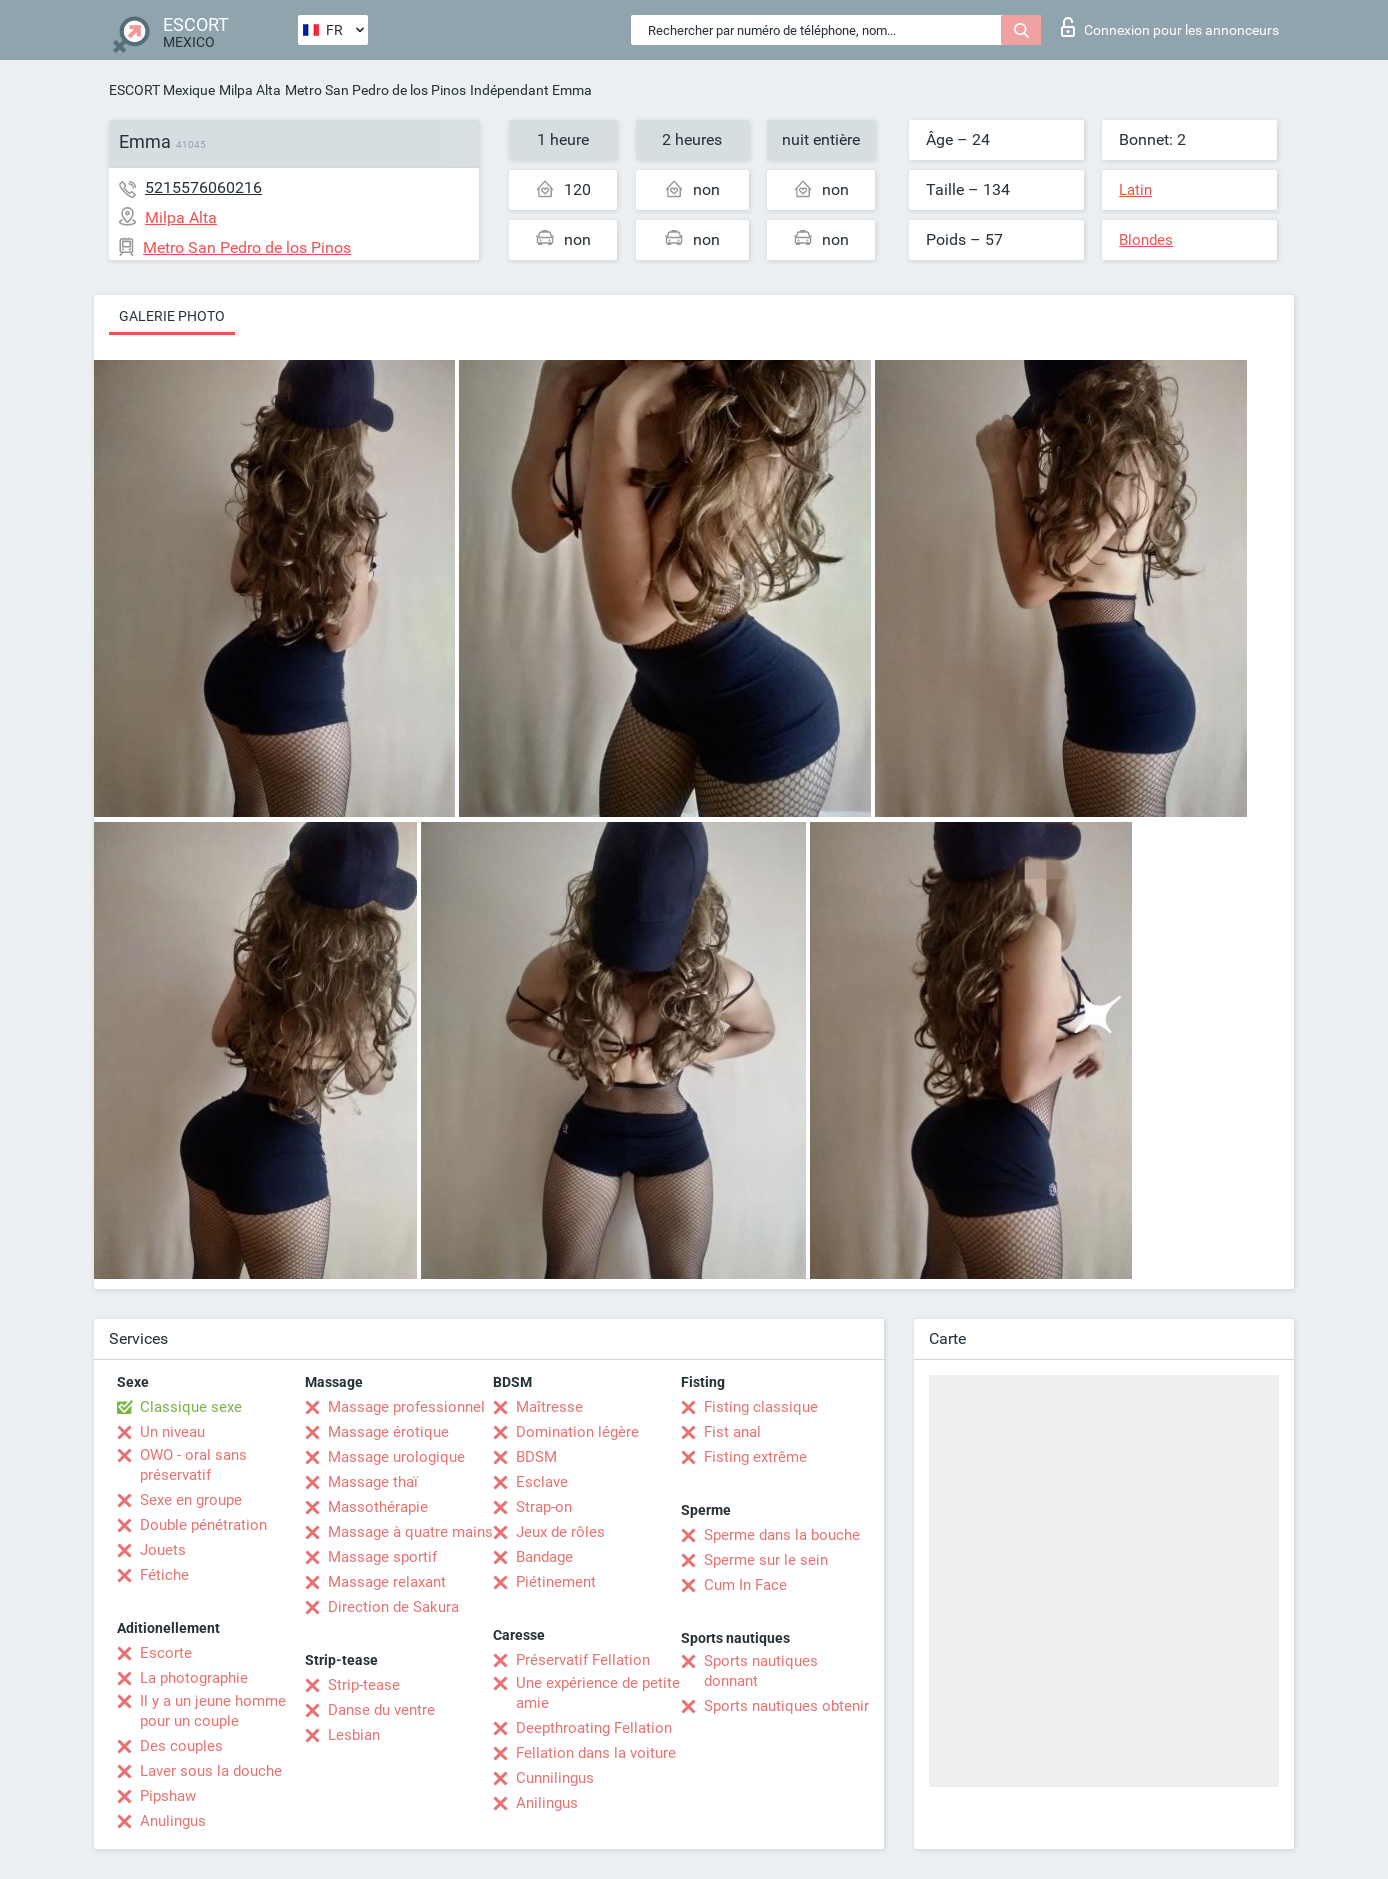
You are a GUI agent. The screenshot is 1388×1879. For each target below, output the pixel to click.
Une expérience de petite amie (598, 1693)
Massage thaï (373, 1482)
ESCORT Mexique (162, 90)
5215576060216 (203, 187)
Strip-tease (364, 1685)
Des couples (181, 1746)
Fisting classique (761, 1407)
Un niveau (172, 1432)
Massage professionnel (406, 1407)
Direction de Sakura (393, 1607)
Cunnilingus (555, 1778)
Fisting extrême (755, 1457)
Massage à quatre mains (410, 1532)
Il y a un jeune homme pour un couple (213, 1711)
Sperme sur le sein (766, 1560)
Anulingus (173, 1821)
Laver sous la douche (211, 1771)
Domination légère (577, 1432)
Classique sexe (191, 1407)
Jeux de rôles (560, 1532)
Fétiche (164, 1575)
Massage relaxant (387, 1582)
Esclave (542, 1482)
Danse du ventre (381, 1710)
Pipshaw (168, 1796)
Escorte (166, 1653)
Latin (1135, 190)
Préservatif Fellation (583, 1660)
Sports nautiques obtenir (786, 1706)
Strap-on (544, 1507)
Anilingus (547, 1803)
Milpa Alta (250, 90)
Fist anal (732, 1432)
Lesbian (354, 1735)
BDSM (536, 1457)
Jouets (163, 1550)
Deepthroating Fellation (594, 1728)
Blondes (1146, 240)
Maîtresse (549, 1407)
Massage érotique (388, 1432)
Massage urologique (396, 1457)
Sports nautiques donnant (761, 1671)
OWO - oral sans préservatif (193, 1465)
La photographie (194, 1678)
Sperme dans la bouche (782, 1535)
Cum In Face (745, 1585)
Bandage (544, 1557)
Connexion (1170, 27)
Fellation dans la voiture (596, 1753)
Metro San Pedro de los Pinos (375, 90)
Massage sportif (382, 1557)
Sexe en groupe (191, 1500)
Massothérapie (378, 1507)
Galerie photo (172, 316)
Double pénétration (203, 1525)
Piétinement (556, 1582)
